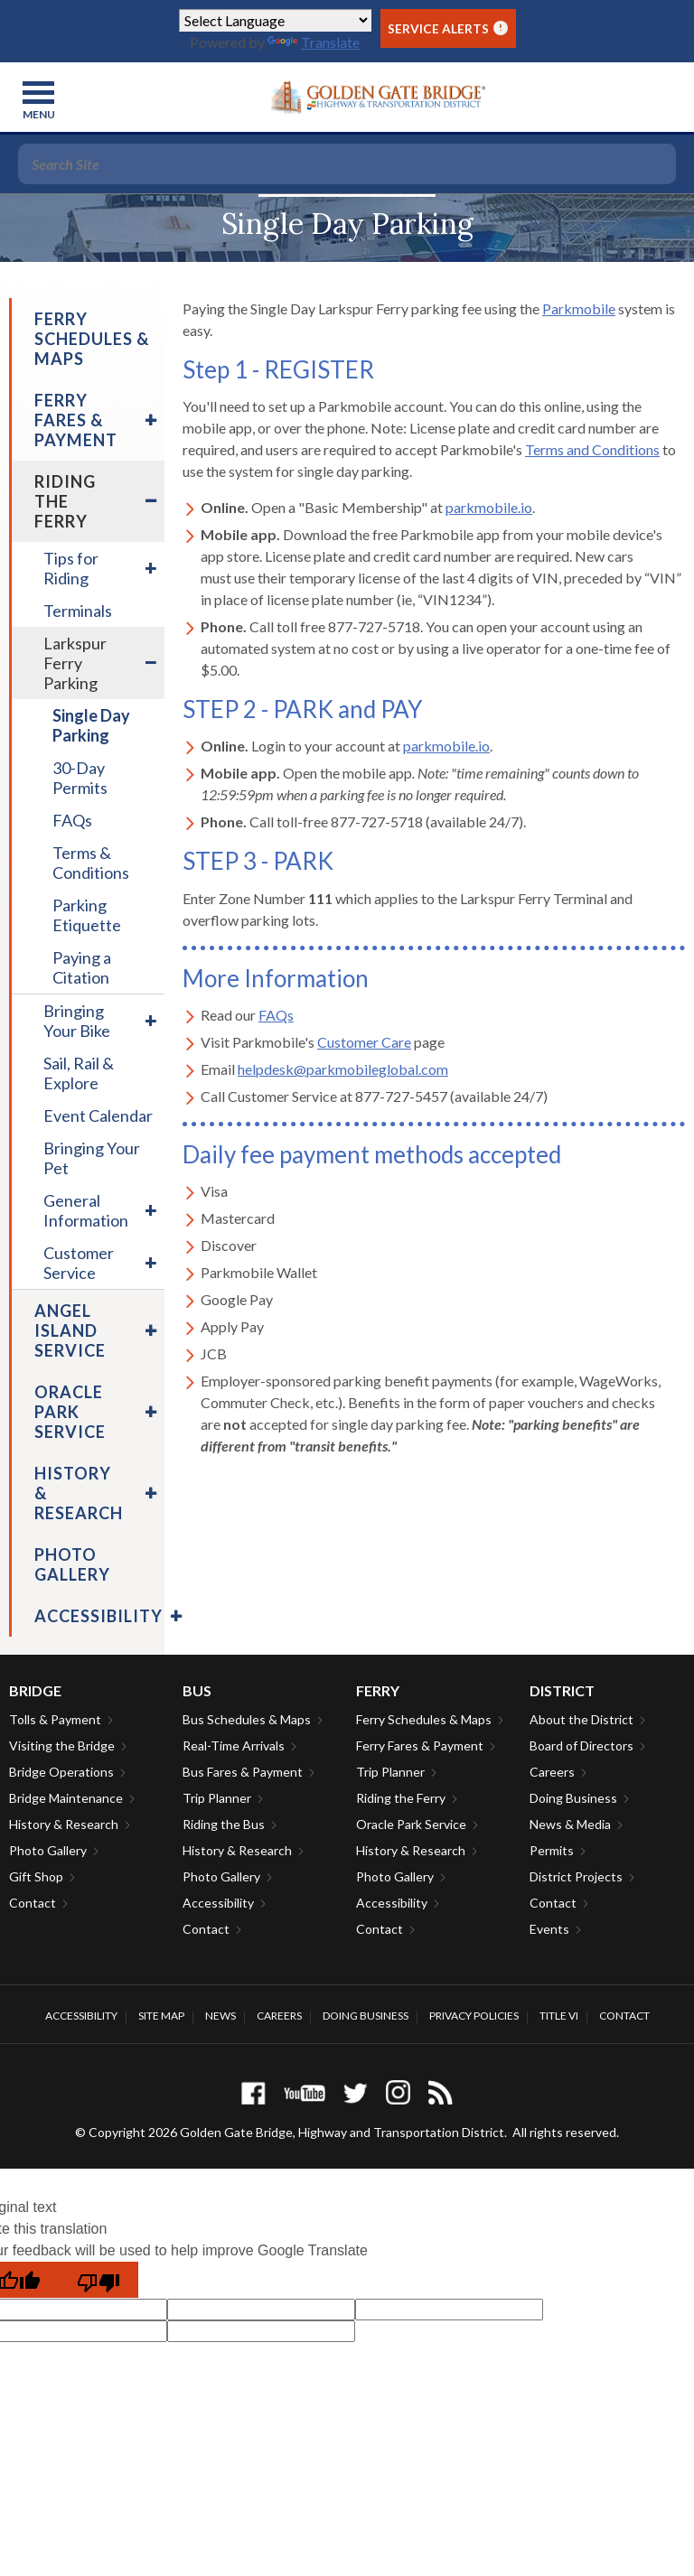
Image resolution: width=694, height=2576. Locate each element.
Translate (313, 42)
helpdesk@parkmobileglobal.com (343, 1069)
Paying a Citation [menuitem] (81, 967)
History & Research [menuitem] (78, 1493)
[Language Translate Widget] (275, 20)
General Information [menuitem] (85, 1210)
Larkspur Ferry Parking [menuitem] (75, 663)
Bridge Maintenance (66, 1798)
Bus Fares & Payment (243, 1771)
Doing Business (573, 1798)
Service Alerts (448, 28)
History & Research (63, 1824)
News (220, 2015)
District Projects (576, 1876)
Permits (552, 1850)
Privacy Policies (474, 2015)
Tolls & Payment (55, 1719)
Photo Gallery (48, 1850)
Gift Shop (36, 1876)
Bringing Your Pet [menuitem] (91, 1158)
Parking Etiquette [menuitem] (86, 915)
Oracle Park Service (411, 1824)
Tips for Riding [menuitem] (70, 568)
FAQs (276, 1014)
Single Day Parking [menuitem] (91, 725)
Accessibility (218, 1902)
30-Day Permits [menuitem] (80, 778)
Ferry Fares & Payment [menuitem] (75, 420)
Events (549, 1929)
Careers (552, 1771)
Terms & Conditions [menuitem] (90, 862)
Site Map (161, 2015)
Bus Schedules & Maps (247, 1719)
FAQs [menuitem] (72, 820)
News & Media (570, 1824)
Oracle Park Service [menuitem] (70, 1412)
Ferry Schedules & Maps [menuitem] (91, 339)
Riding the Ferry (400, 1798)
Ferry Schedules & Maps (424, 1719)
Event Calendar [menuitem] (98, 1115)
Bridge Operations (61, 1771)
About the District (581, 1719)
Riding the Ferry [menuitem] (65, 501)
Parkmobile (578, 308)
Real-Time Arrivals (234, 1745)
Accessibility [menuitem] (98, 1616)
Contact (32, 1902)
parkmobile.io (488, 507)
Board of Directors (581, 1745)
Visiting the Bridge (62, 1745)
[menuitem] (148, 420)
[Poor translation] (98, 2280)
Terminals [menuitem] (77, 611)
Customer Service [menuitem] (78, 1263)
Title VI (558, 2015)
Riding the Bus (224, 1824)
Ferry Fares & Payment (419, 1745)
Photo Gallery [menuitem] (72, 1564)
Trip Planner (217, 1798)
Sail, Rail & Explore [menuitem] (78, 1073)
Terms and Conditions (592, 449)
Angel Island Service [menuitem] (70, 1330)
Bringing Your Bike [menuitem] (76, 1021)
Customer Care (364, 1041)
